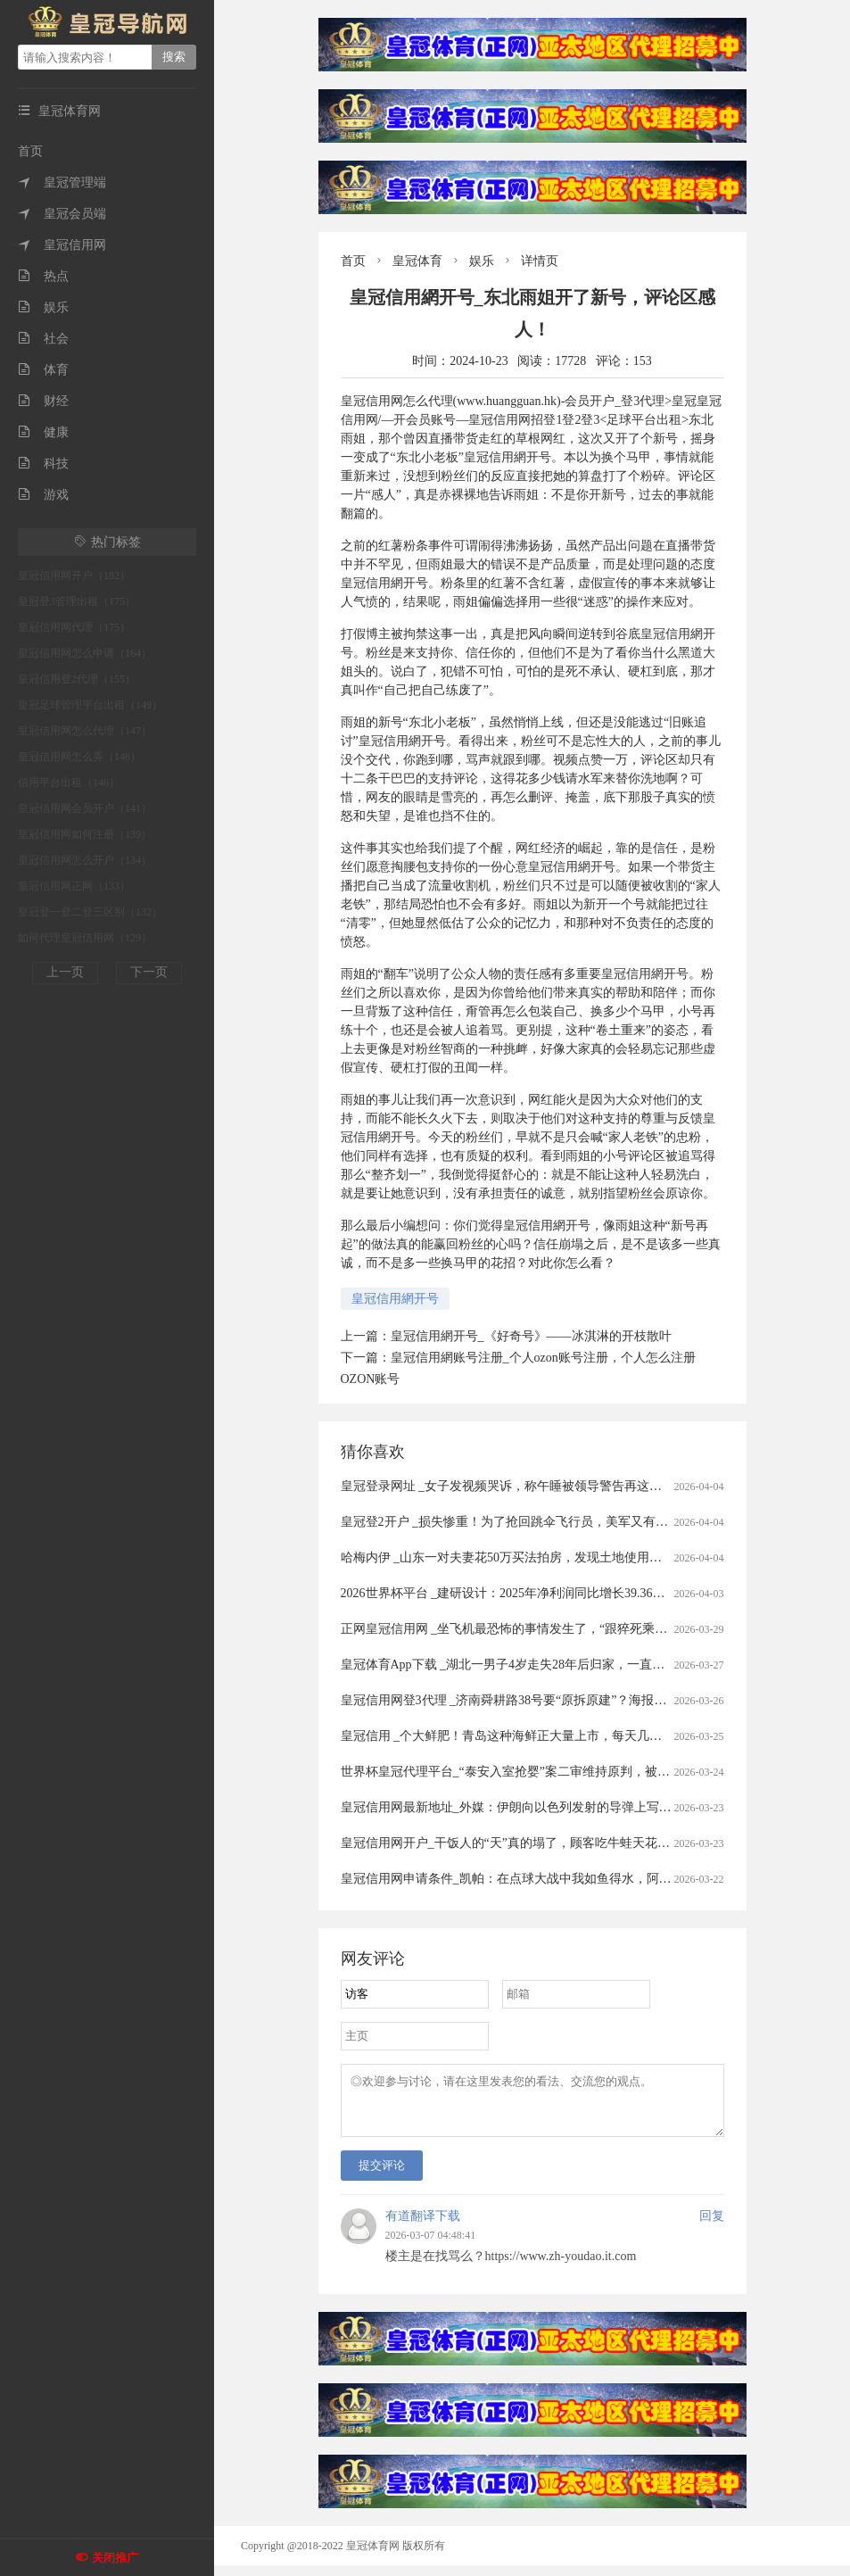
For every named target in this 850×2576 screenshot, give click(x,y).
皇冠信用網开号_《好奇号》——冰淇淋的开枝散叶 (531, 1336)
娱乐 (43, 307)
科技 (43, 463)
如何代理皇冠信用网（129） (85, 938)
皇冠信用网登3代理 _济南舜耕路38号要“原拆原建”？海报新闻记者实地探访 (548, 1700)
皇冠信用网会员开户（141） (85, 808)
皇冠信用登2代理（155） (77, 679)
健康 (43, 432)
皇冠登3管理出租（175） (77, 601)
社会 (43, 338)
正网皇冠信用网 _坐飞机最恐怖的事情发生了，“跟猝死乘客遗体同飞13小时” (551, 1629)
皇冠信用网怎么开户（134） (85, 860)
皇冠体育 (417, 261)
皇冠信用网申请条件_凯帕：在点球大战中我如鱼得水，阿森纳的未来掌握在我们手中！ (581, 1878)
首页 (30, 151)
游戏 (43, 494)
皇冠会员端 (62, 213)
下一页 (149, 972)
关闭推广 (115, 2557)
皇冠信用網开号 (395, 1298)
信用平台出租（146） (69, 782)
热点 (43, 276)
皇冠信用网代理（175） (74, 627)
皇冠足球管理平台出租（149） (90, 705)
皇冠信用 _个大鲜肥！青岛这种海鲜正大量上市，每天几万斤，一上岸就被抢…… (564, 1736)
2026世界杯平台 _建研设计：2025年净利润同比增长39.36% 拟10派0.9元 (536, 1593)
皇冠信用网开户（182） (74, 575)
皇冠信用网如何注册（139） (85, 834)
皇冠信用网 (62, 245)
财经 (43, 401)
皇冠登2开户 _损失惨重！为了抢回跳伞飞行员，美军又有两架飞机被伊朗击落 (555, 1521)
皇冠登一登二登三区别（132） (90, 912)
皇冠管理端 (62, 182)
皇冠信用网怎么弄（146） (79, 756)
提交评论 (382, 2176)
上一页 (65, 972)
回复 (711, 2226)
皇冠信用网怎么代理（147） (85, 731)
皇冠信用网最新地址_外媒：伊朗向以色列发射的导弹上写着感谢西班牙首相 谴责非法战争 (589, 1807)
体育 (43, 370)
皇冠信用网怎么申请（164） (85, 653)
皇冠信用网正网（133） (74, 886)
